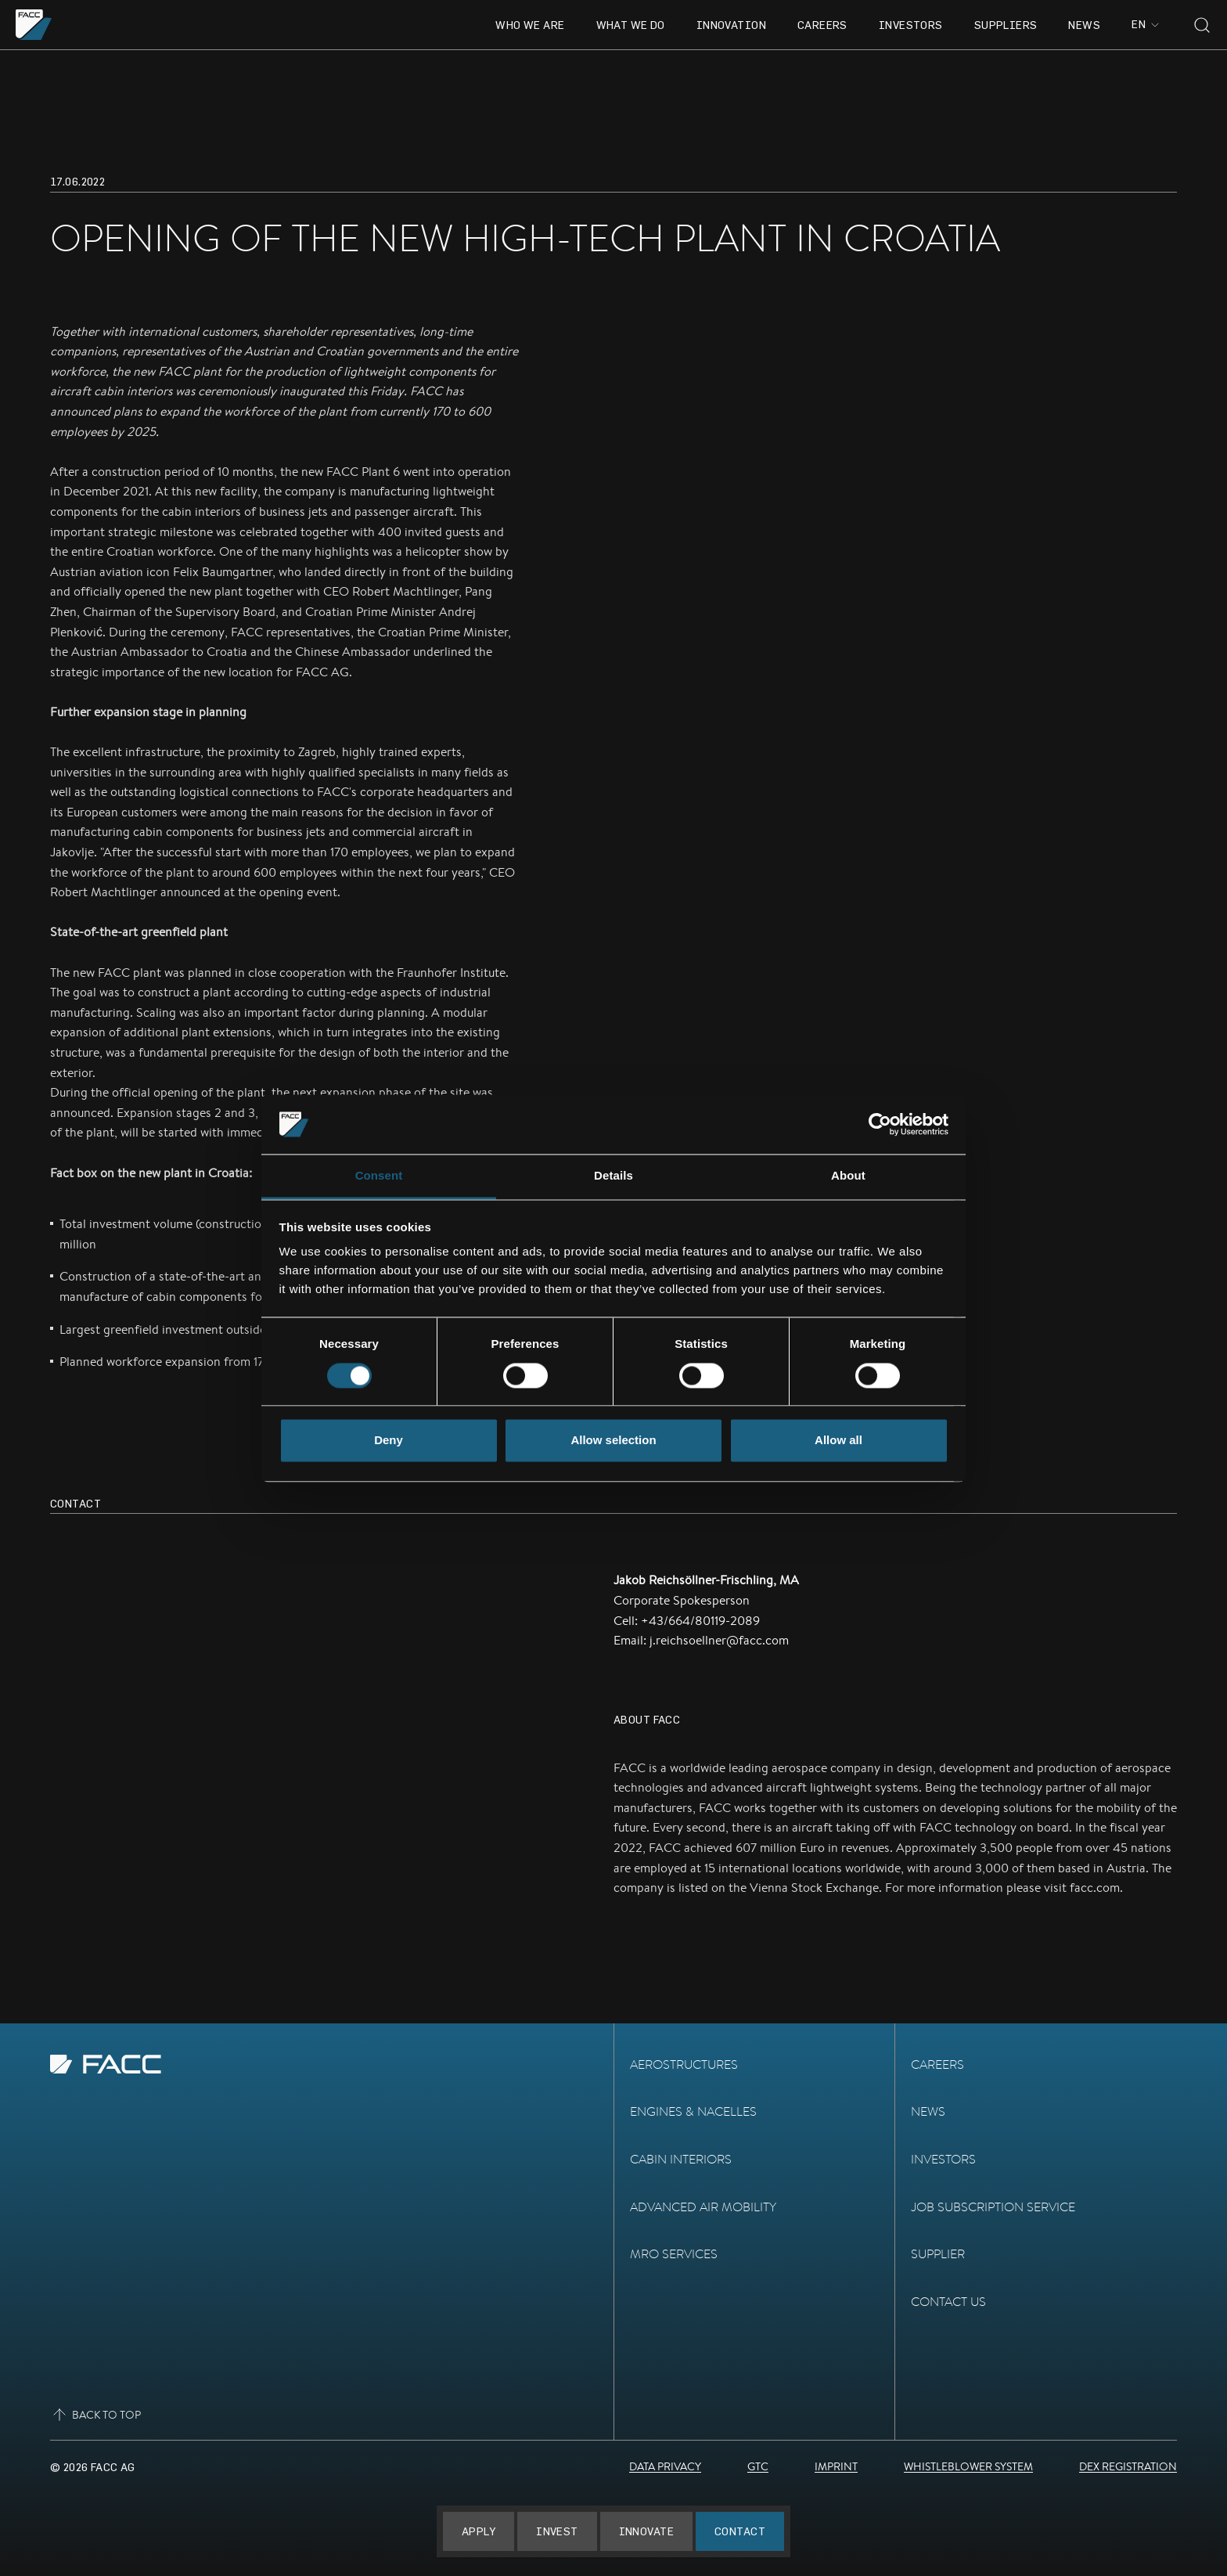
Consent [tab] (379, 1176)
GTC (757, 2466)
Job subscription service (993, 2207)
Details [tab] (613, 1176)
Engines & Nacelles (693, 2111)
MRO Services (674, 2254)
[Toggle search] (1202, 25)
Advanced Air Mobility (703, 2207)
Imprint (836, 2466)
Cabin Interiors (681, 2159)
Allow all (838, 1440)
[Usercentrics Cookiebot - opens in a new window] (879, 1124)
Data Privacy (665, 2466)
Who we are (529, 24)
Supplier (938, 2254)
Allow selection (613, 1440)
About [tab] (848, 1176)
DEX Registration (1128, 2466)
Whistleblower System (968, 2466)
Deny (388, 1440)
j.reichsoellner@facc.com (719, 1640)
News (1084, 24)
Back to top (95, 2414)
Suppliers (1006, 24)
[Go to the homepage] (34, 24)
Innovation (731, 24)
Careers (822, 24)
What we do (630, 24)
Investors (911, 24)
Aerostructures (684, 2064)
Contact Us (948, 2301)
